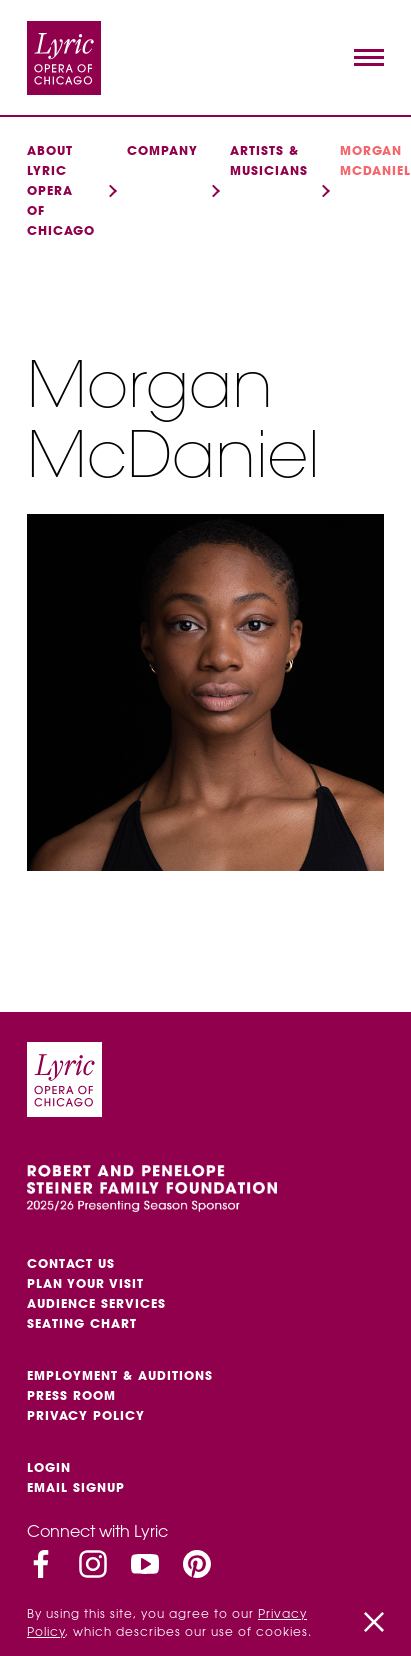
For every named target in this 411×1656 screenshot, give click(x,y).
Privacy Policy (86, 1415)
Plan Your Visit (85, 1283)
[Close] (374, 1622)
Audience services (96, 1303)
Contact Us (71, 1263)
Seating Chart (82, 1323)
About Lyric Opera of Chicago (61, 190)
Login (49, 1467)
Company (162, 150)
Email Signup (76, 1487)
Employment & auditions (120, 1375)
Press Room (71, 1395)
